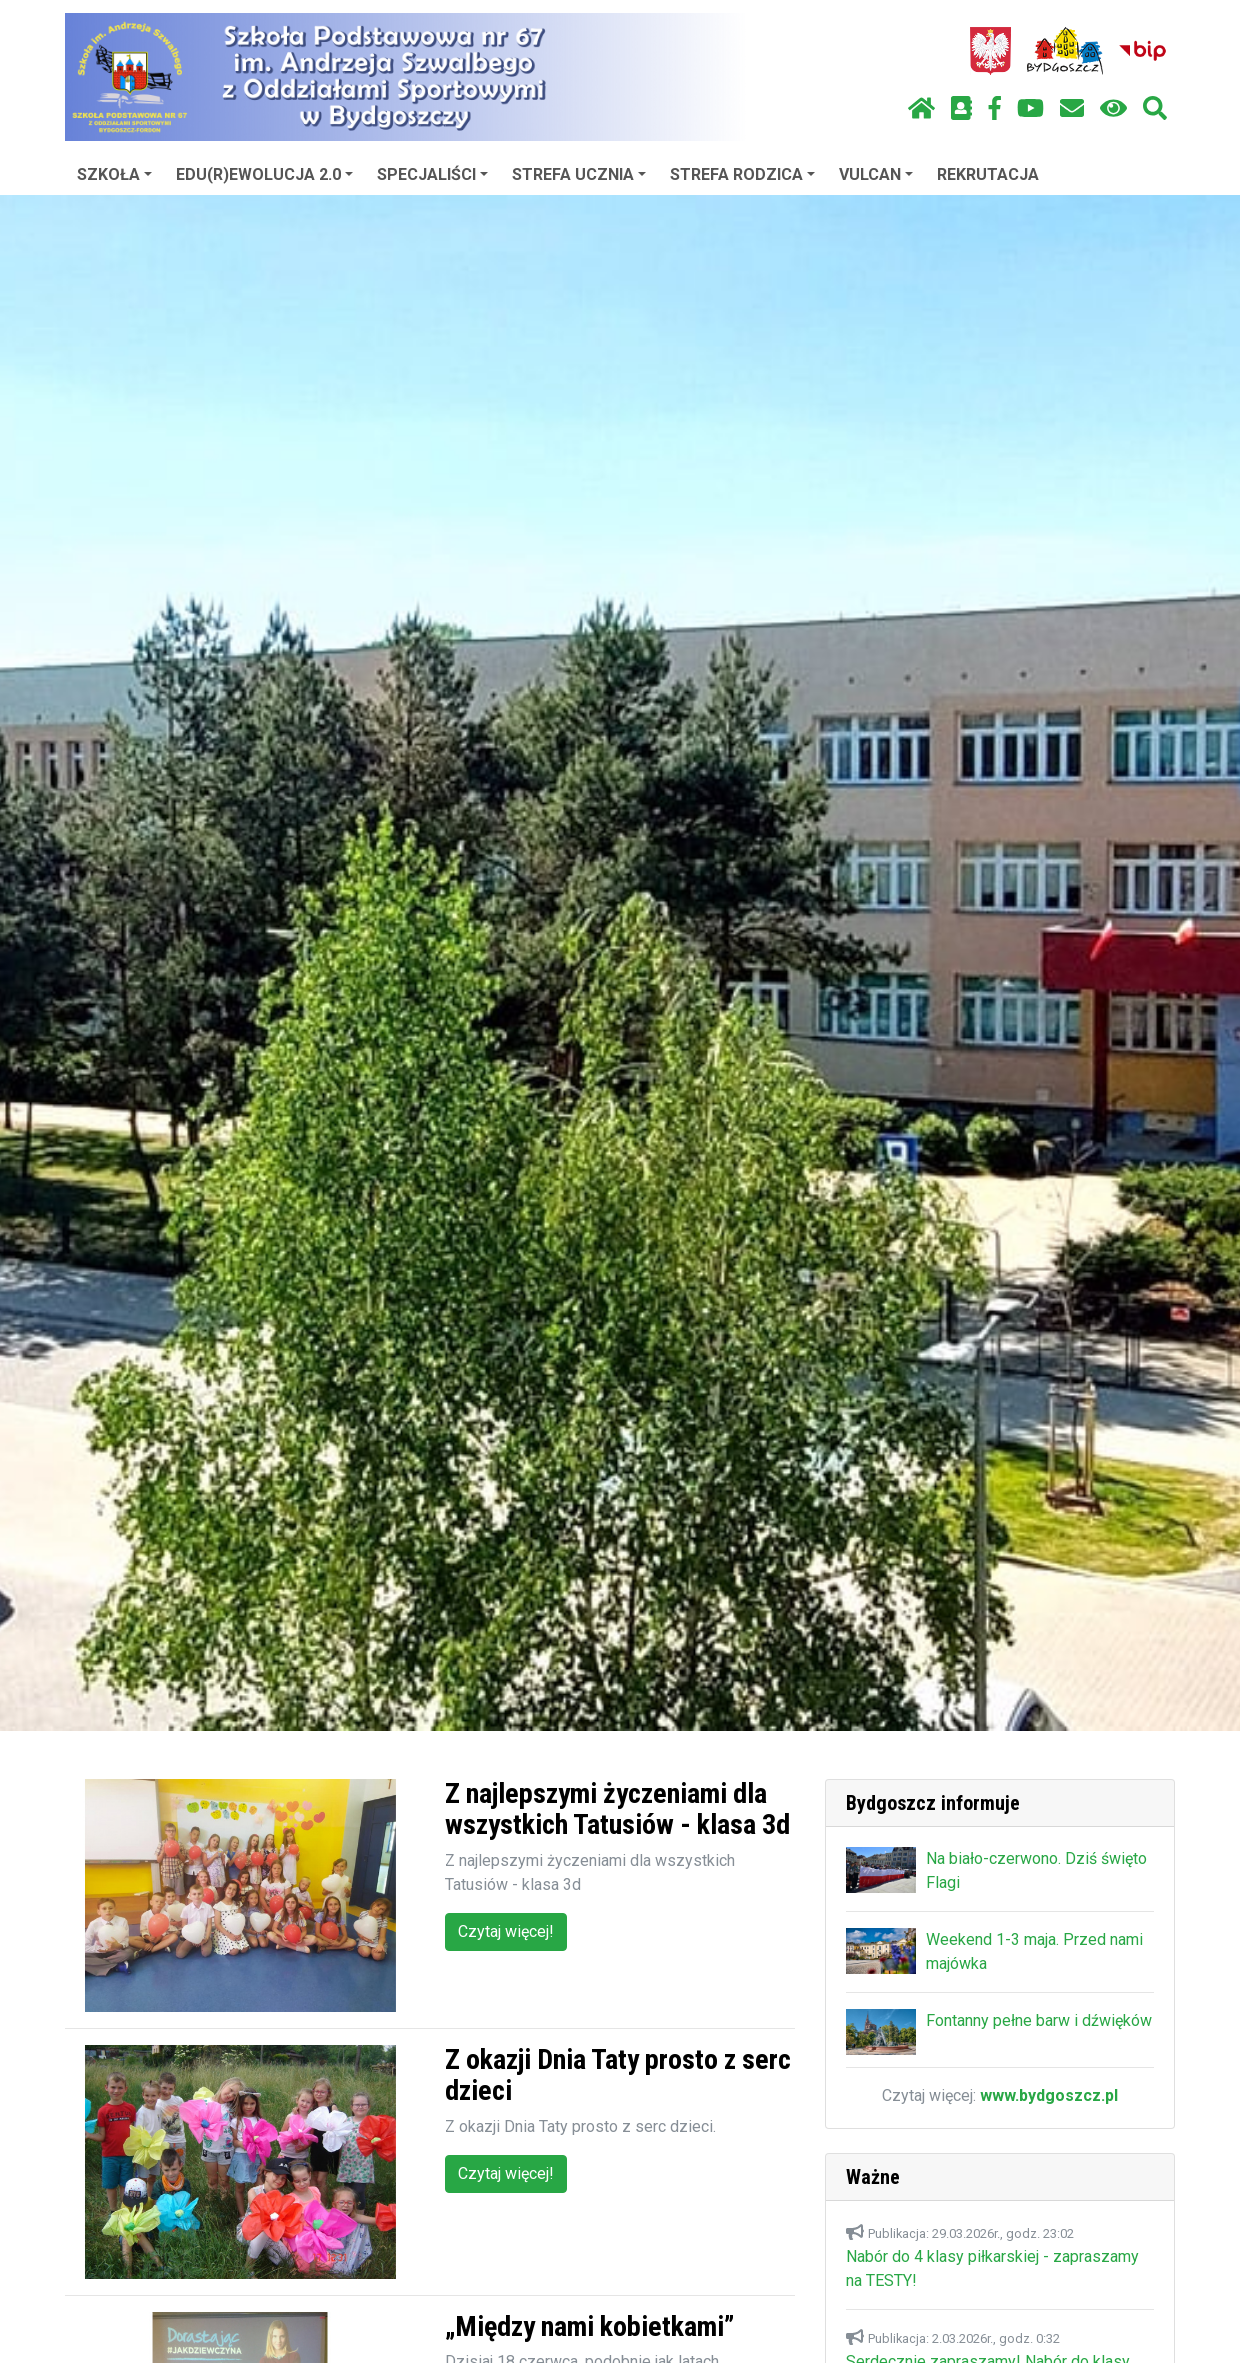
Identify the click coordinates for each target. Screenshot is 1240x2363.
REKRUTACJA (988, 174)
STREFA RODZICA (742, 174)
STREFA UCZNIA (579, 174)
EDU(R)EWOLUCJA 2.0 (264, 174)
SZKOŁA (114, 174)
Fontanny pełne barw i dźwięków (1039, 2020)
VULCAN (876, 174)
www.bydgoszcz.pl (1049, 2095)
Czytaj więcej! (506, 1931)
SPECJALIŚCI (432, 174)
